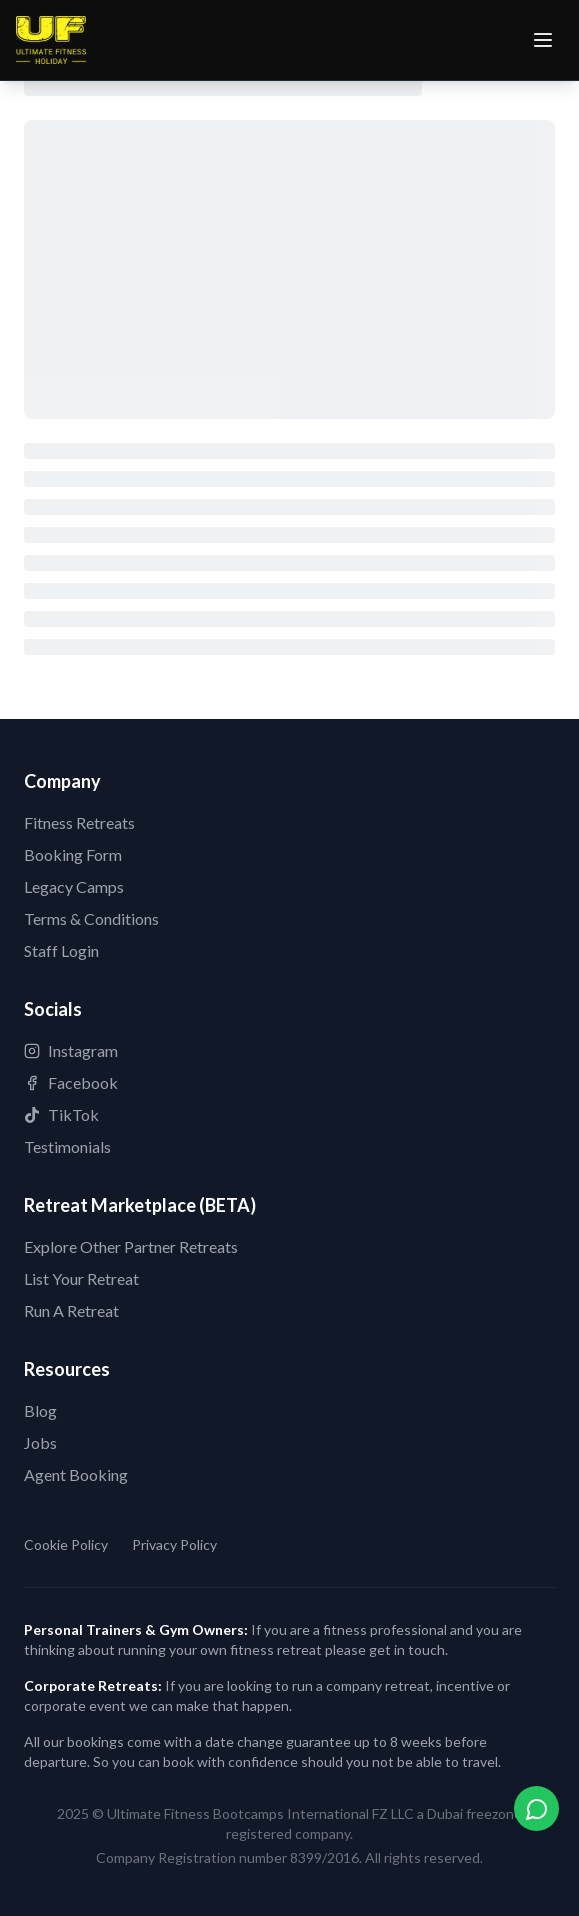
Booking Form (73, 854)
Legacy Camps (74, 886)
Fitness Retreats (79, 822)
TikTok (61, 1114)
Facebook (71, 1082)
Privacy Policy (174, 1544)
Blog (40, 1410)
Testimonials (67, 1146)
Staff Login (61, 950)
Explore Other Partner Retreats (131, 1246)
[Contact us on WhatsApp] (536, 1808)
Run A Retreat (71, 1310)
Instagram (71, 1050)
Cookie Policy (66, 1544)
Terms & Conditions (91, 918)
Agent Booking (76, 1474)
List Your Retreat (81, 1278)
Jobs (40, 1442)
